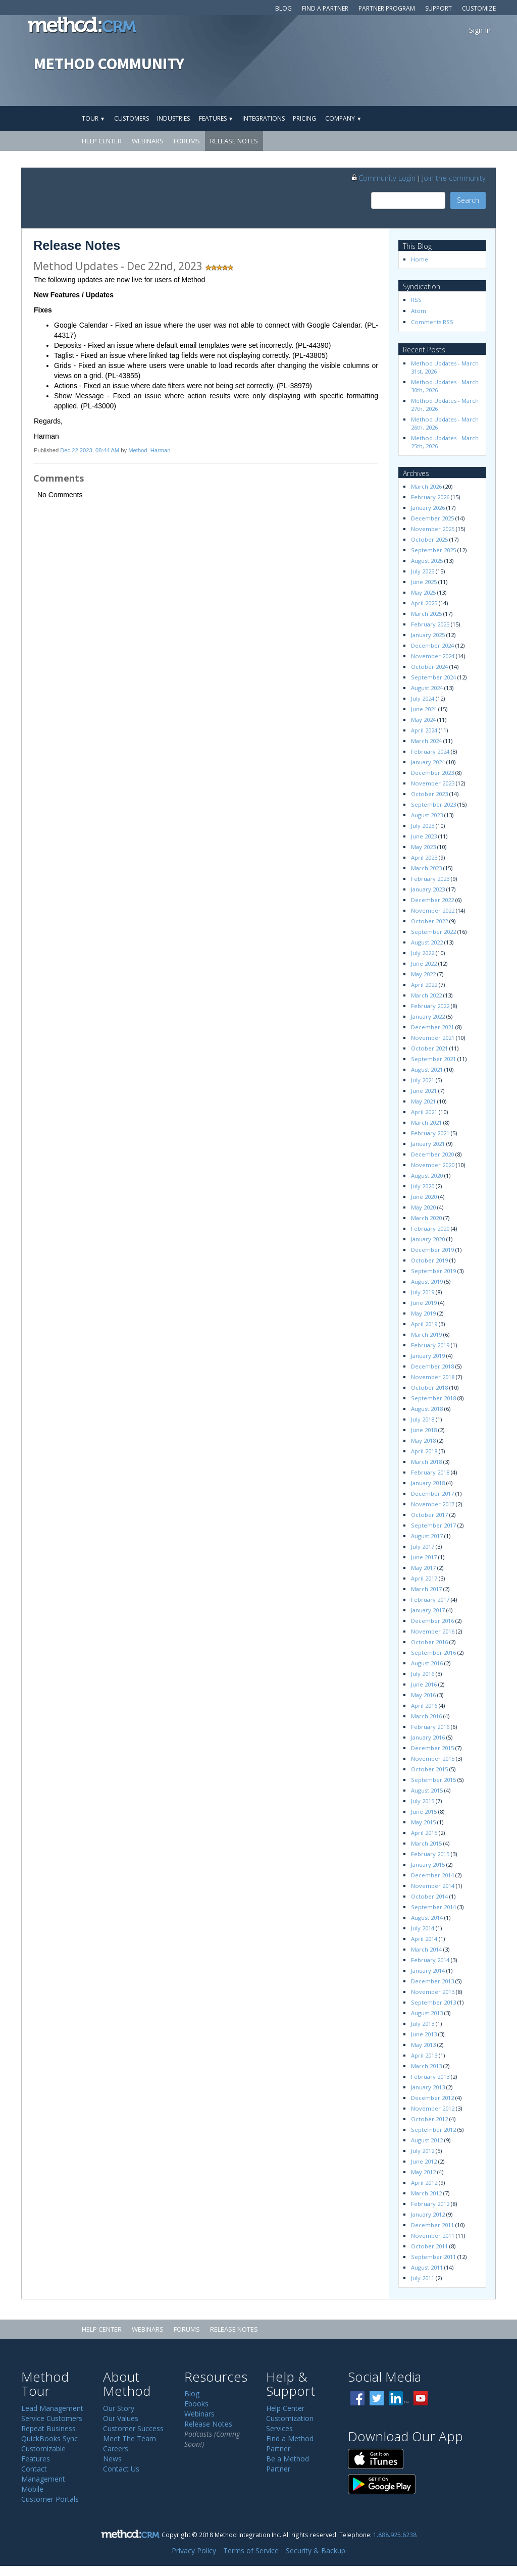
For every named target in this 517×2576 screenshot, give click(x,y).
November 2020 (432, 1165)
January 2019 (428, 1355)
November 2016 (432, 1631)
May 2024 (423, 719)
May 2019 (423, 1313)
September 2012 (433, 2129)
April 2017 (424, 1578)
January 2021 (428, 1143)
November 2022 (432, 910)
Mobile (32, 2489)
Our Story (118, 2408)
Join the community (454, 178)
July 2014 (422, 1928)
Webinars (148, 140)
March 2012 (426, 2193)
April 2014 (424, 1938)
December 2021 (432, 1027)
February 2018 (430, 1472)
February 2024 (430, 751)
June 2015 (424, 1811)
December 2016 (432, 1620)
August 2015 (427, 1790)
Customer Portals (50, 2499)
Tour (93, 118)
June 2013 (424, 2034)
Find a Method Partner (290, 2443)
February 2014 (430, 1960)
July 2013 (422, 2023)
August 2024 (427, 688)
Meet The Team (129, 2438)
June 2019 (424, 1302)
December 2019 (432, 1249)
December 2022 (432, 900)
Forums (187, 140)
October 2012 (429, 2119)
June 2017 (424, 1557)
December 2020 (432, 1154)
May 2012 (423, 2172)
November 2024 (432, 656)
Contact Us (121, 2469)
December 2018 (432, 1366)
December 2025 (432, 518)
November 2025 (432, 529)
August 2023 (427, 815)
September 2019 (433, 1271)
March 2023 (426, 868)
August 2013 (427, 2013)
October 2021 (429, 1048)
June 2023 (424, 836)
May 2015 (423, 1822)
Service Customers (51, 2418)
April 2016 (424, 1705)
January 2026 (428, 507)
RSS (416, 299)
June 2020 (424, 1196)
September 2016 (433, 1652)
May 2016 (423, 1695)
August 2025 (427, 560)
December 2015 (432, 1748)
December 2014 (432, 1875)
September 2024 (433, 677)
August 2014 (427, 1917)
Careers (115, 2448)
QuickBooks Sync (49, 2438)
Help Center (102, 140)
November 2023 (432, 783)
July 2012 (422, 2150)
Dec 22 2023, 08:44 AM (89, 450)
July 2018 (422, 1419)
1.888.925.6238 (395, 2535)
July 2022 (422, 953)
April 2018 (424, 1451)
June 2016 (424, 1684)
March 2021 (426, 1122)
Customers (131, 118)
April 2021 (424, 1112)
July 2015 (422, 1801)
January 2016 (428, 1737)
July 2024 (422, 698)
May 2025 (423, 592)
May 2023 (423, 847)
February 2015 (430, 1854)
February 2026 (430, 497)
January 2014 (428, 1970)
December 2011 (432, 2225)
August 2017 (427, 1536)
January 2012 (428, 2214)
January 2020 (428, 1239)
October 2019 (429, 1260)
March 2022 (426, 995)
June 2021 (424, 1090)
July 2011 (422, 2278)
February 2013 (430, 2076)
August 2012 (427, 2140)
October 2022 (429, 921)
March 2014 (426, 1949)
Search (468, 200)
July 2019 (422, 1292)
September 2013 (433, 2002)
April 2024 (424, 730)
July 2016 (422, 1673)
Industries (173, 118)
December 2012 (432, 2097)
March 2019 (426, 1334)
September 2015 (433, 1779)
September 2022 (433, 931)
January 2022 (428, 1016)
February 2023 (430, 878)
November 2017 (432, 1504)
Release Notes (234, 140)
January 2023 (428, 889)
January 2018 (428, 1483)
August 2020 (427, 1175)
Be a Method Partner (287, 2464)
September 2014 (433, 1907)
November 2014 (432, 1885)
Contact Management (43, 2474)
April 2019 (424, 1324)
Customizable (43, 2448)
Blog (283, 8)
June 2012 (424, 2161)
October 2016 (429, 1642)
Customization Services (290, 2423)
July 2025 (422, 571)
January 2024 (428, 762)
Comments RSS (432, 322)
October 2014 (429, 1896)
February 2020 (430, 1228)
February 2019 (430, 1345)
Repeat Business (48, 2428)
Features (216, 118)
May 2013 (423, 2044)
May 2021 (423, 1101)
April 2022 (424, 984)
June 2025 (424, 582)
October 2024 (429, 666)
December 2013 (432, 1981)
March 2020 (426, 1218)
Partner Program (386, 8)
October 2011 (429, 2246)
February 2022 (430, 1006)
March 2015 (426, 1843)
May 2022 (423, 974)
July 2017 (422, 1546)
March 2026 (426, 486)
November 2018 (432, 1377)
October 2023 (429, 794)
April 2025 (424, 603)
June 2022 (424, 963)
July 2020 (422, 1186)
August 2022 (427, 942)
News (112, 2458)
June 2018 (424, 1430)
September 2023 (433, 804)
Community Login (383, 178)
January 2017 (428, 1610)
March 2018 (426, 1461)
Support (438, 8)
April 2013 (424, 2055)
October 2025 (429, 539)
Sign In (480, 30)
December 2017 (432, 1493)
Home (419, 259)
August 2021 (427, 1069)
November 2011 (432, 2235)
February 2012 (430, 2203)
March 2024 (426, 741)
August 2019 (427, 1281)
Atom (418, 310)
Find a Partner (325, 8)
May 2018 (423, 1440)
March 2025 (426, 613)
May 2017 (423, 1567)
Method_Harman (149, 450)
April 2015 (424, 1832)
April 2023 (424, 857)
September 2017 (433, 1525)
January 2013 (428, 2087)
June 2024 (424, 709)
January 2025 (428, 635)
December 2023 (432, 772)
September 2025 (433, 550)
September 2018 (433, 1398)
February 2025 (430, 624)
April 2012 (424, 2182)
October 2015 (429, 1769)
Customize (479, 8)
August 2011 (427, 2267)
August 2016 (427, 1663)
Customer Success (133, 2428)
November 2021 (432, 1037)
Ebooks (196, 2403)
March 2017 (426, 1589)
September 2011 (433, 2256)
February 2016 (430, 1726)
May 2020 (423, 1207)
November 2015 (432, 1758)
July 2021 (422, 1080)
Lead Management (52, 2408)
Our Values (120, 2418)
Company (343, 118)
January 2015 (428, 1864)
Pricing (304, 118)
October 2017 (429, 1514)
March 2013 (426, 2066)
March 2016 (426, 1716)
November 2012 (432, 2108)
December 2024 (432, 645)
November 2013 (432, 1991)
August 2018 (427, 1408)
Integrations (263, 118)
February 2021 (430, 1133)
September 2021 (433, 1059)
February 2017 (430, 1599)
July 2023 (422, 825)
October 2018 (429, 1387)
